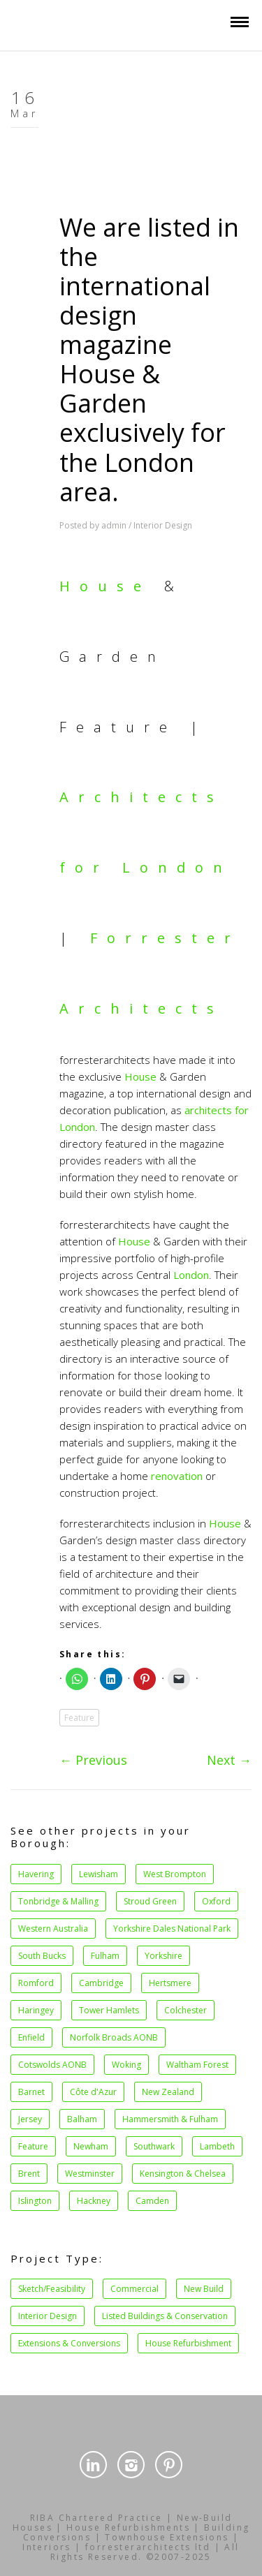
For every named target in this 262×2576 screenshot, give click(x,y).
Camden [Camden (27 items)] (152, 2201)
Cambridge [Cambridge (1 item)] (101, 1983)
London (191, 1275)
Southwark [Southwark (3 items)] (154, 2146)
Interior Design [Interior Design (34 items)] (47, 2316)
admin (113, 525)
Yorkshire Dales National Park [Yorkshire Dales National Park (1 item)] (172, 1928)
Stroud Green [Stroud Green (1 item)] (150, 1901)
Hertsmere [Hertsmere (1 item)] (170, 1983)
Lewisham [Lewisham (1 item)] (98, 1874)
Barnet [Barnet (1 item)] (31, 2092)
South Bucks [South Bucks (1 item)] (42, 1956)
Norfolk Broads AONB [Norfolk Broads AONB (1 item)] (114, 2037)
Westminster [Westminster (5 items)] (90, 2173)
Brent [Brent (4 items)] (29, 2173)
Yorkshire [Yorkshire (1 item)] (163, 1956)
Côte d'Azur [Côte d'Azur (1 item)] (93, 2092)
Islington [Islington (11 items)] (35, 2201)
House (105, 586)
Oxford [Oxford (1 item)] (216, 1901)
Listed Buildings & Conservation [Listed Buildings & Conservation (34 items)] (165, 2316)
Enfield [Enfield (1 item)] (31, 2037)
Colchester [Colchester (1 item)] (185, 2010)
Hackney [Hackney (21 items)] (93, 2201)
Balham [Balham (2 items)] (82, 2119)
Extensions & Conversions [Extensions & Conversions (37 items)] (69, 2343)
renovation (177, 1476)
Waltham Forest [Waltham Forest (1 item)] (197, 2065)
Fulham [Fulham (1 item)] (105, 1956)
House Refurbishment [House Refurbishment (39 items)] (188, 2343)
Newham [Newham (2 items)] (90, 2146)
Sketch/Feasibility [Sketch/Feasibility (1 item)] (51, 2289)
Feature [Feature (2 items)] (33, 2146)
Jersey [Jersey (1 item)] (30, 2119)
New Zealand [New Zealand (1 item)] (168, 2092)
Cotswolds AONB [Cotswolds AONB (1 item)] (52, 2065)
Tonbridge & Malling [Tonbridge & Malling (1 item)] (58, 1901)
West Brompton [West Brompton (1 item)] (174, 1874)
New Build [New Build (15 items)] (204, 2289)
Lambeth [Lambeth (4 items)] (217, 2146)
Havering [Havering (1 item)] (36, 1874)
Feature (79, 1718)
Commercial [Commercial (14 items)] (134, 2289)
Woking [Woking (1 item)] (126, 2065)
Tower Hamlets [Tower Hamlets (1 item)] (109, 2010)
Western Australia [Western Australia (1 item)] (53, 1928)
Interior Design (162, 525)
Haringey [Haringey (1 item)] (36, 2010)
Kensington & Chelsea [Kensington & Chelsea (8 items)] (183, 2173)
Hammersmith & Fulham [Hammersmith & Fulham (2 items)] (170, 2119)
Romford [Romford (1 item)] (36, 1983)
